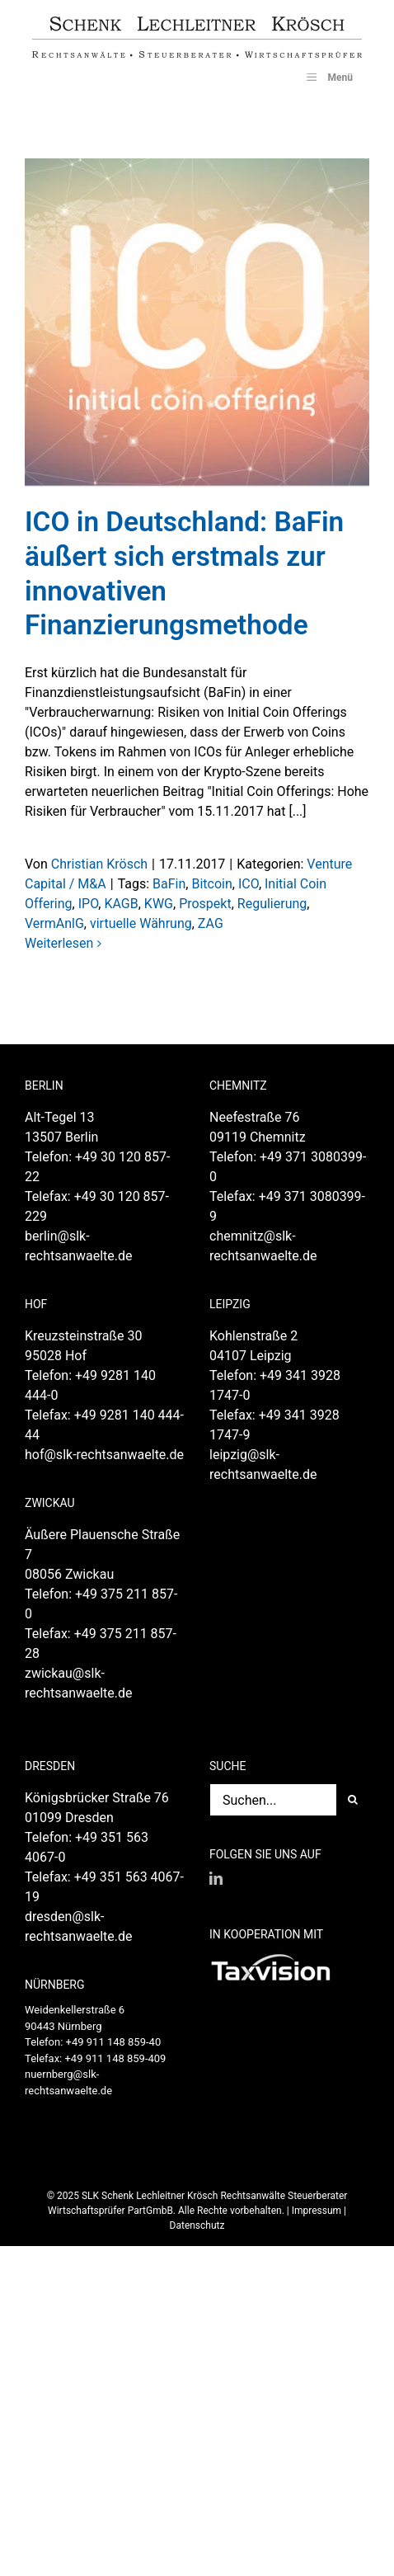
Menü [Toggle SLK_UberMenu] (328, 76)
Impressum (316, 2210)
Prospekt (205, 903)
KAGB (121, 903)
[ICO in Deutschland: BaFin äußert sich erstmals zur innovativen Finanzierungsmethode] (197, 323)
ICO (248, 884)
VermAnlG (54, 923)
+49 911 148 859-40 (114, 2042)
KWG (158, 903)
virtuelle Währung (141, 923)
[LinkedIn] (216, 1878)
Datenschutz (197, 2225)
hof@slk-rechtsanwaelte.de (104, 1454)
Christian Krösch (99, 864)
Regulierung (272, 903)
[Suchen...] (272, 1799)
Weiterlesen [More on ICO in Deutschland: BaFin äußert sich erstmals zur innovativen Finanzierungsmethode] (59, 943)
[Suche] (352, 1799)
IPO (88, 903)
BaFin (168, 884)
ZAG (210, 923)
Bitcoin (211, 884)
